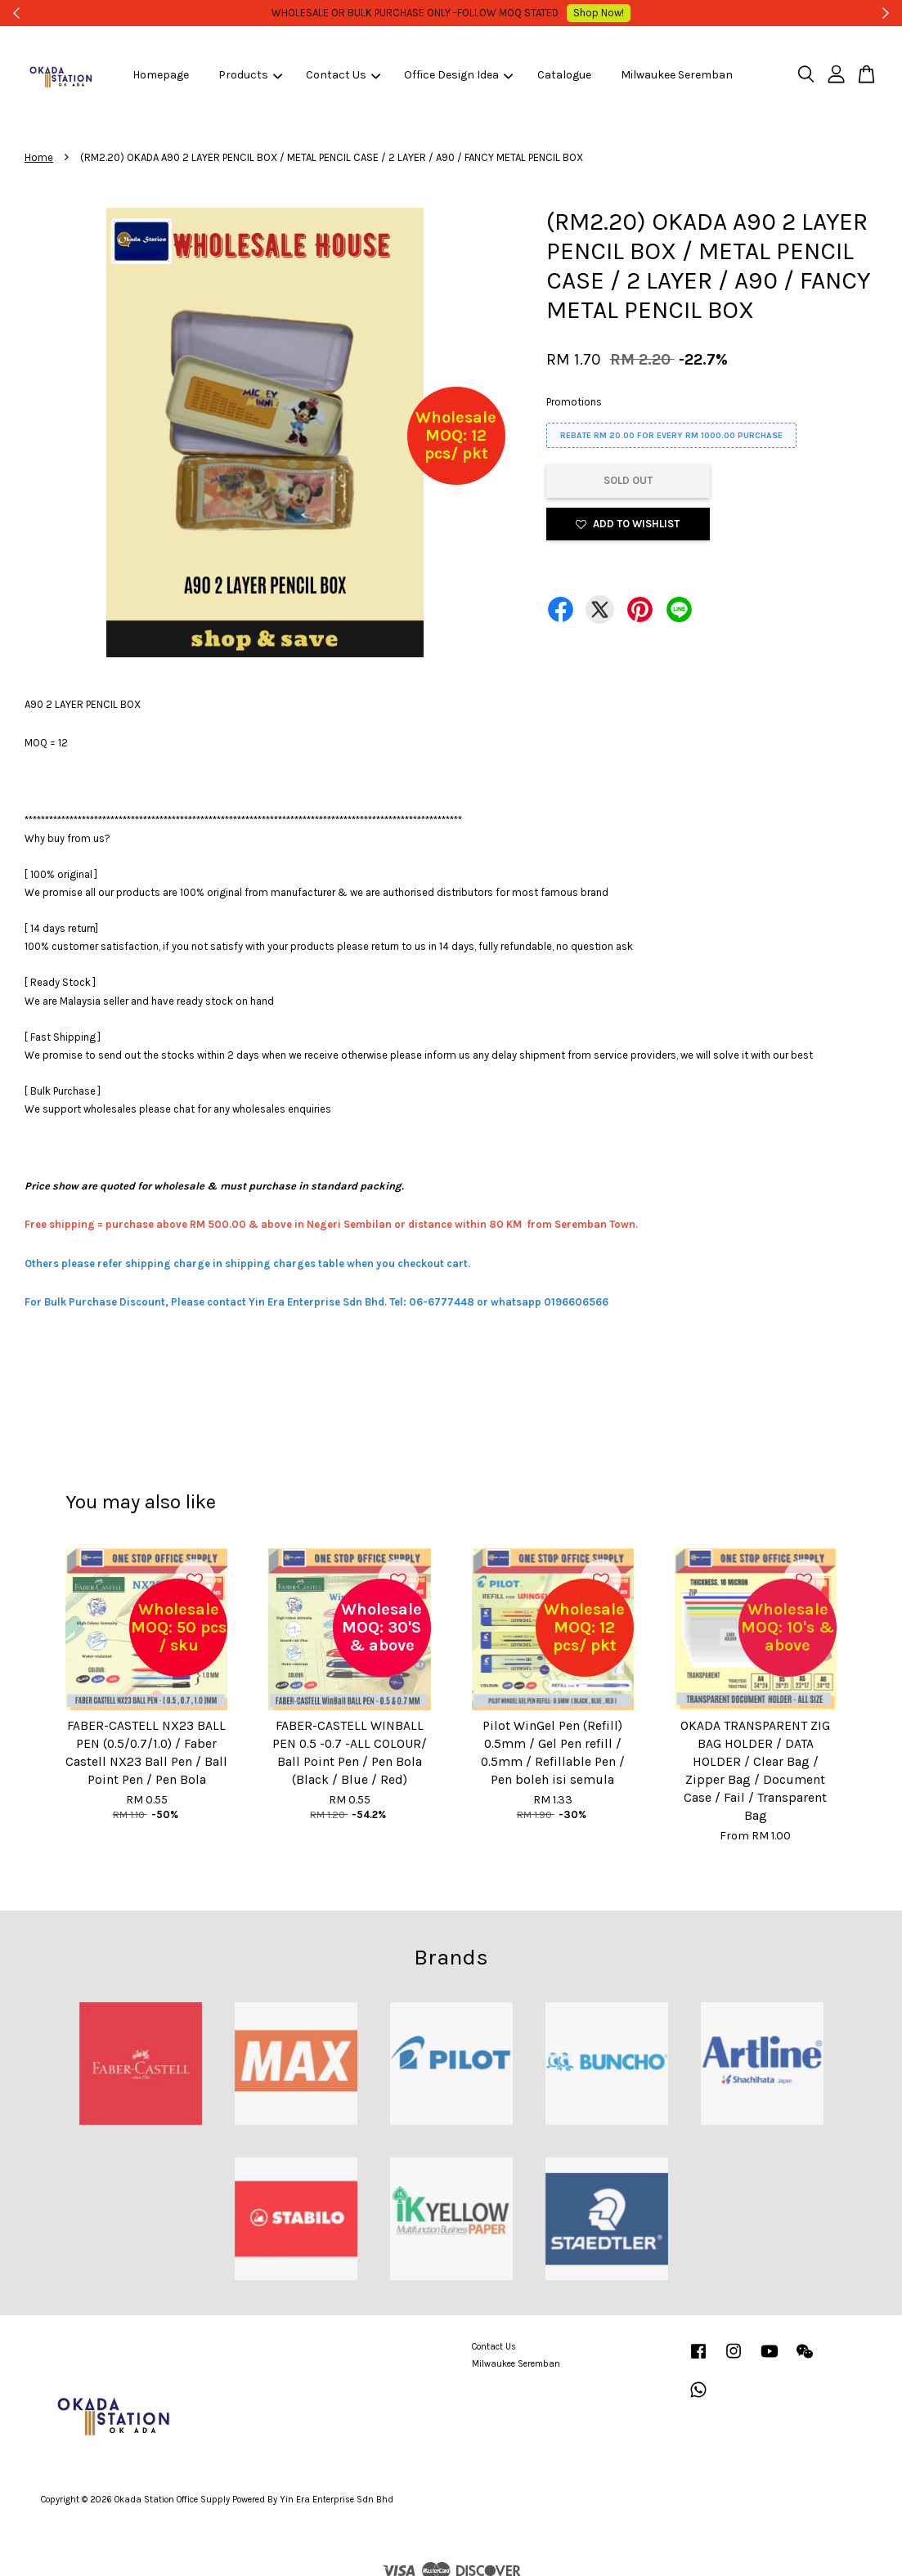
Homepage (160, 75)
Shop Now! (576, 13)
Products (250, 75)
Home (39, 157)
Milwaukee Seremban (677, 75)
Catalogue (564, 75)
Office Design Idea (458, 75)
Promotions (574, 402)
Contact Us (343, 75)
